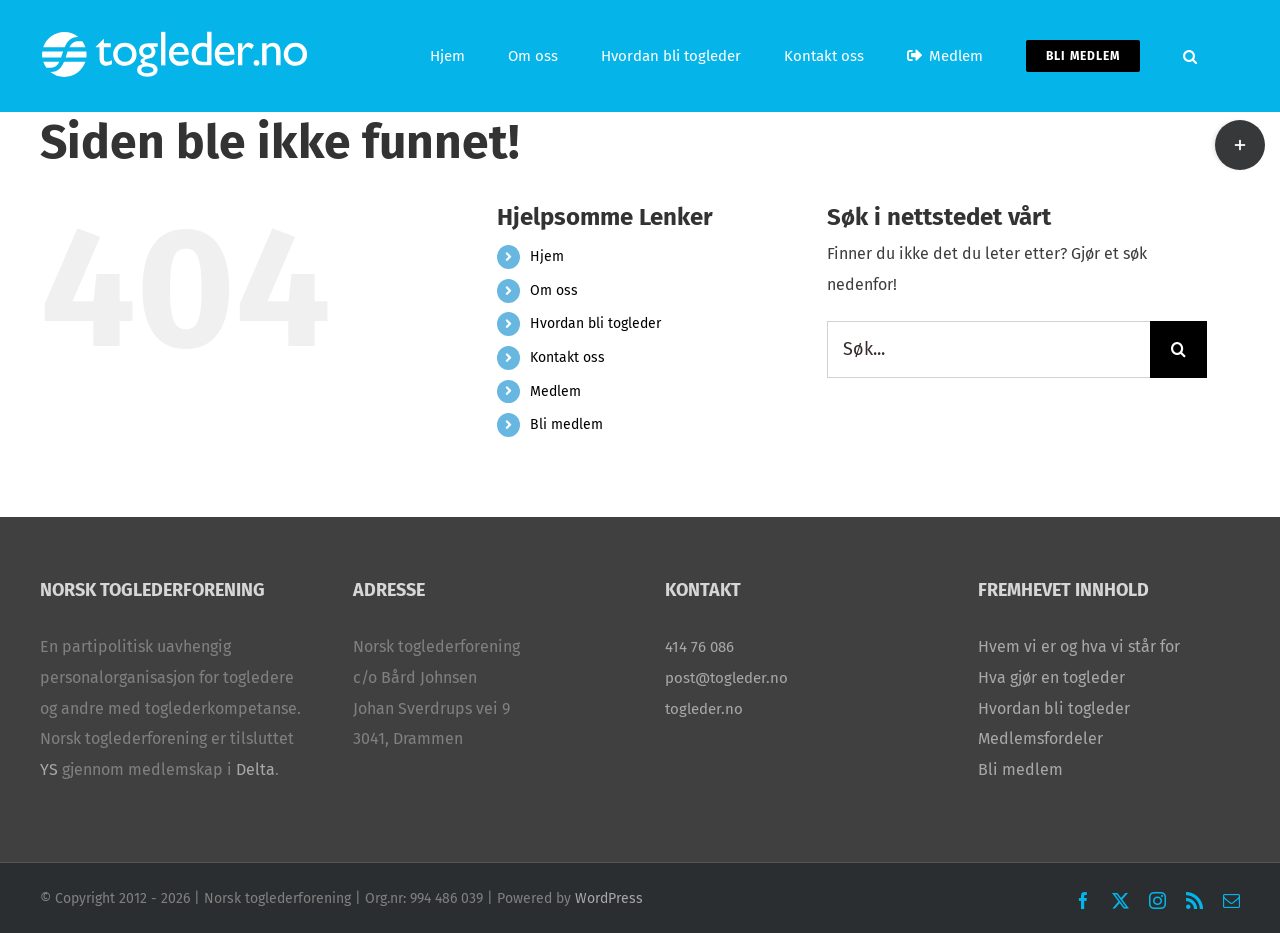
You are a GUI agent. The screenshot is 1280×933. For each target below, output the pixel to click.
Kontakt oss (567, 357)
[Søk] (1178, 349)
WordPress (609, 898)
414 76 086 (699, 647)
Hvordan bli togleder (595, 323)
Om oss (554, 290)
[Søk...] (988, 349)
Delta (255, 769)
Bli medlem (566, 424)
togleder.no (704, 709)
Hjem (547, 256)
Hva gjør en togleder (1051, 677)
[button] (1190, 56)
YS (49, 769)
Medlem (555, 391)
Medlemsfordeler (1040, 738)
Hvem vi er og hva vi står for (1079, 646)
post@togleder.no (726, 678)
